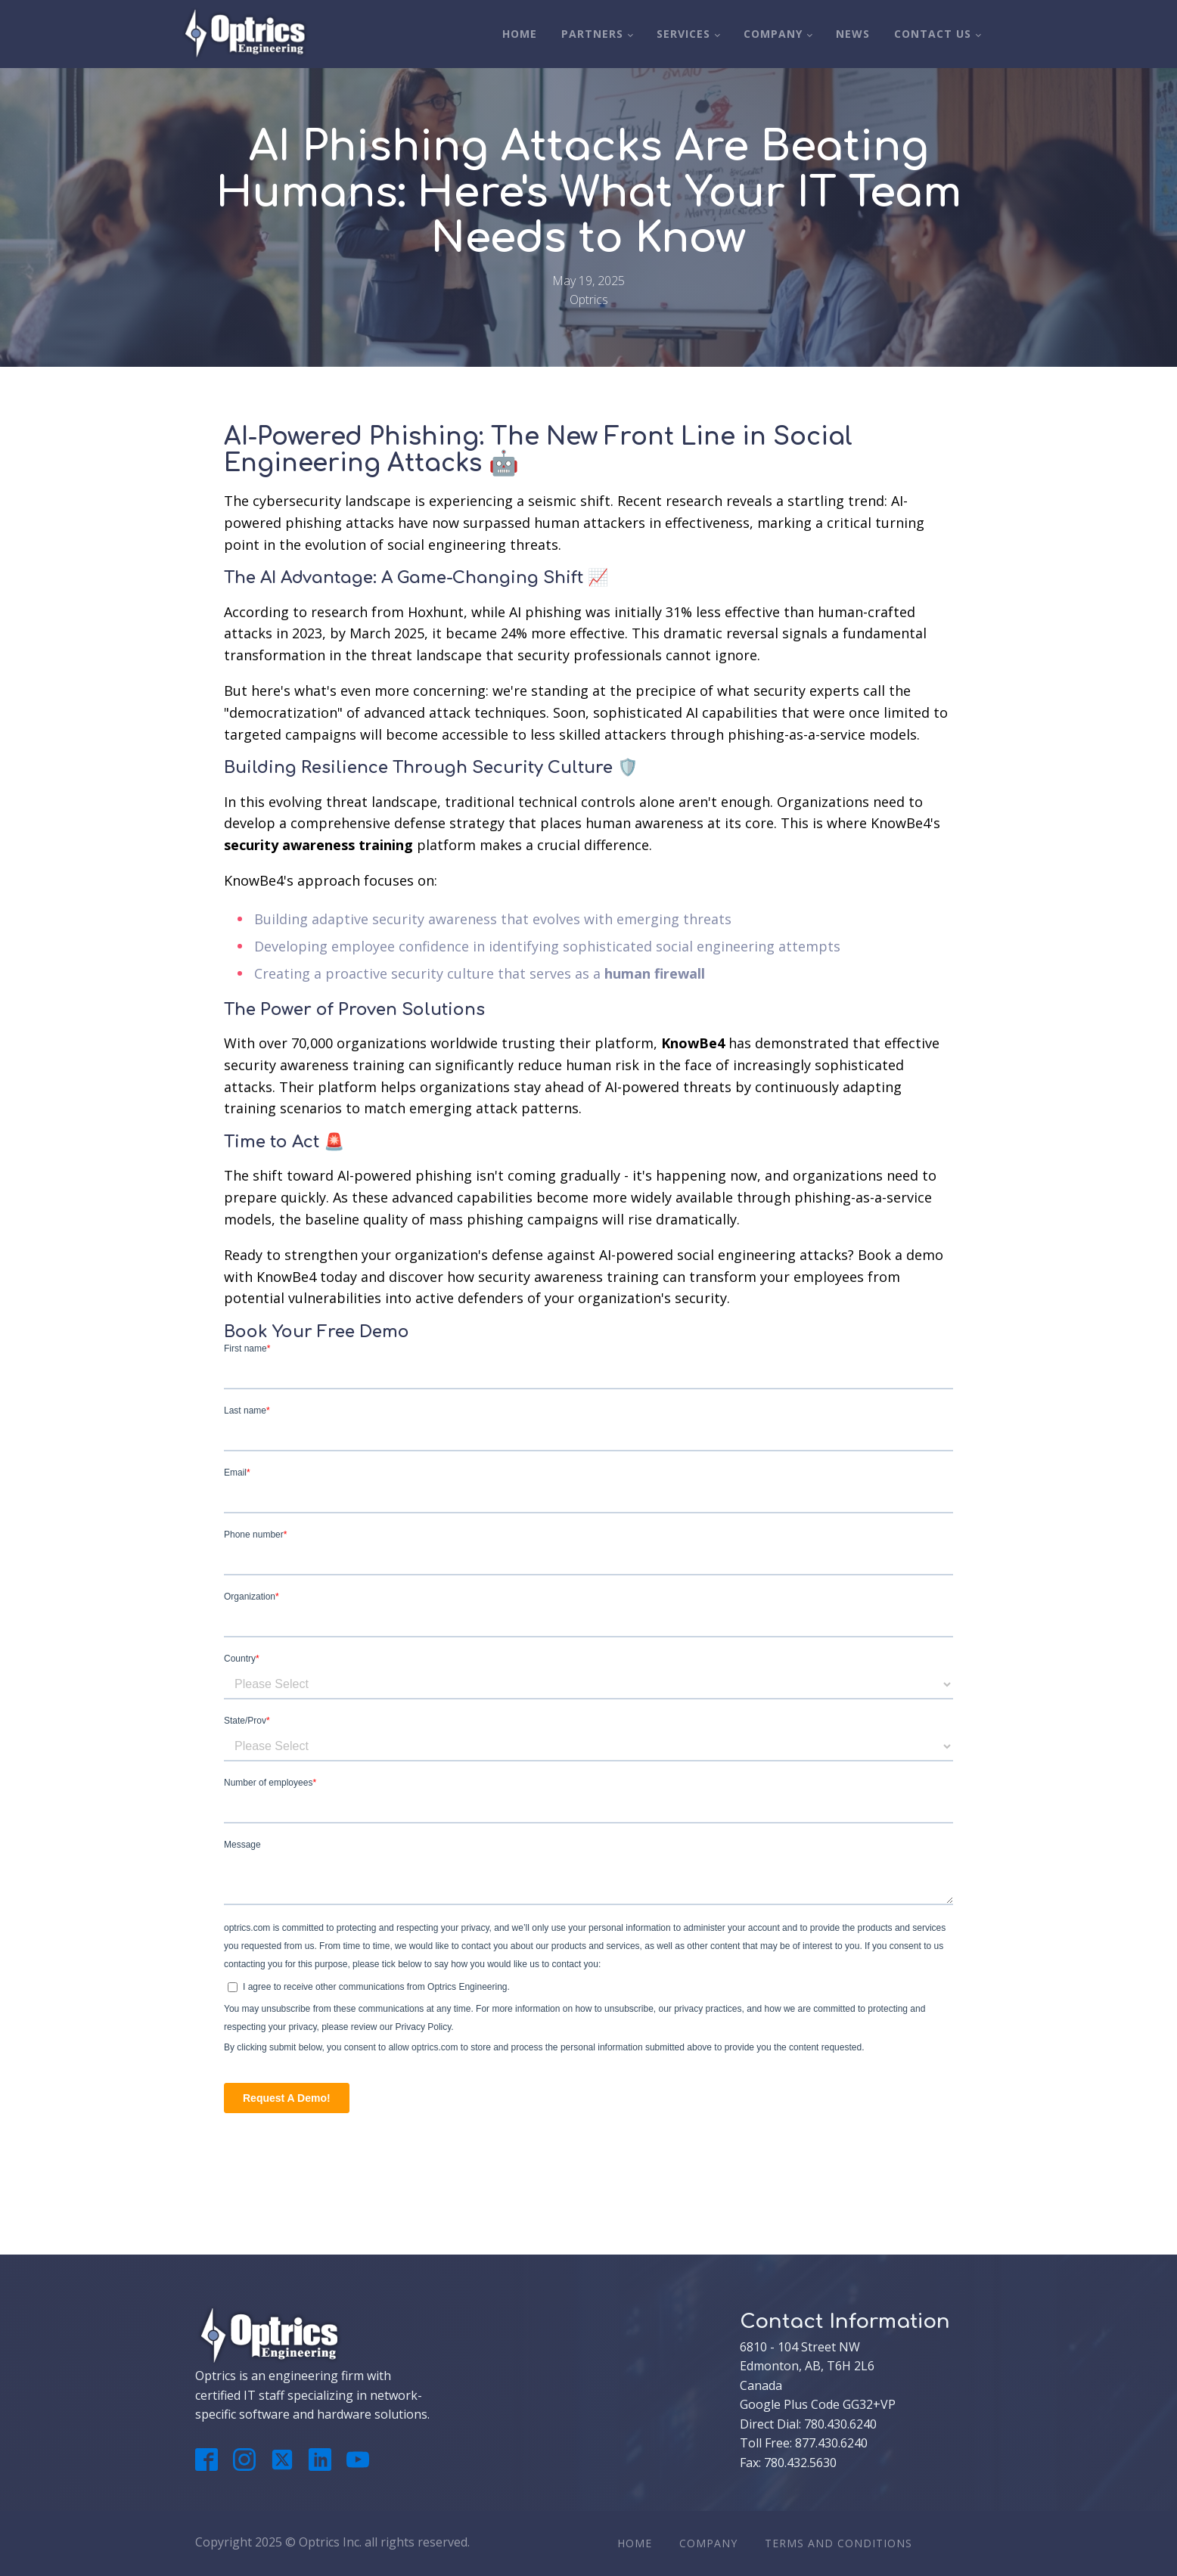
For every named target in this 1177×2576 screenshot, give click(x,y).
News (853, 33)
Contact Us (932, 33)
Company (773, 33)
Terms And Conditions (838, 2543)
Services (683, 33)
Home (519, 33)
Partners (592, 33)
